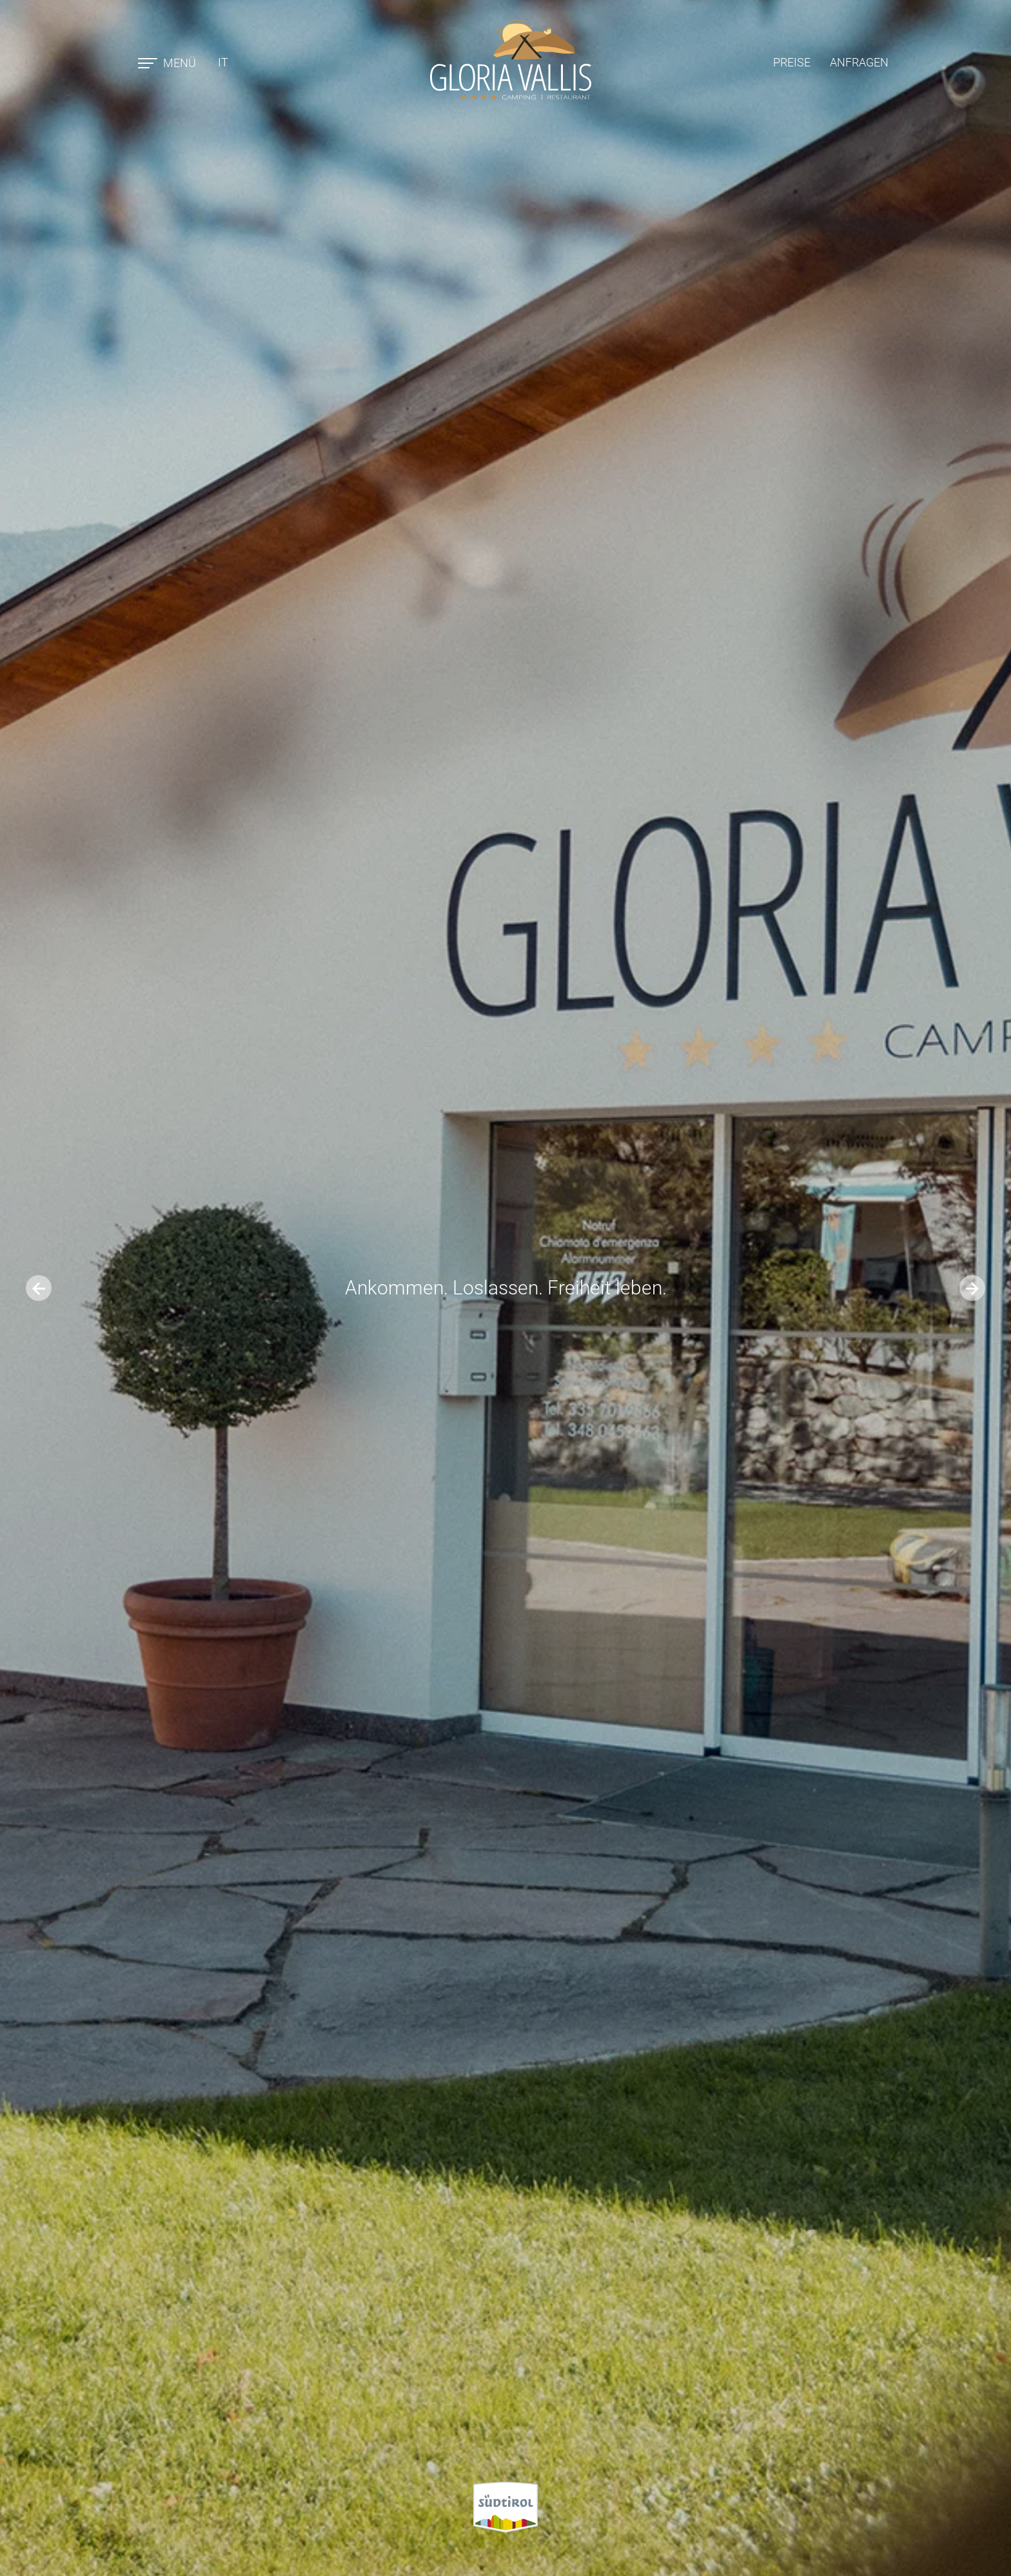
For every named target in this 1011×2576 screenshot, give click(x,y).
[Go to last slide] (39, 1288)
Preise (791, 62)
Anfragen (859, 62)
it (223, 62)
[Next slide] (972, 1288)
